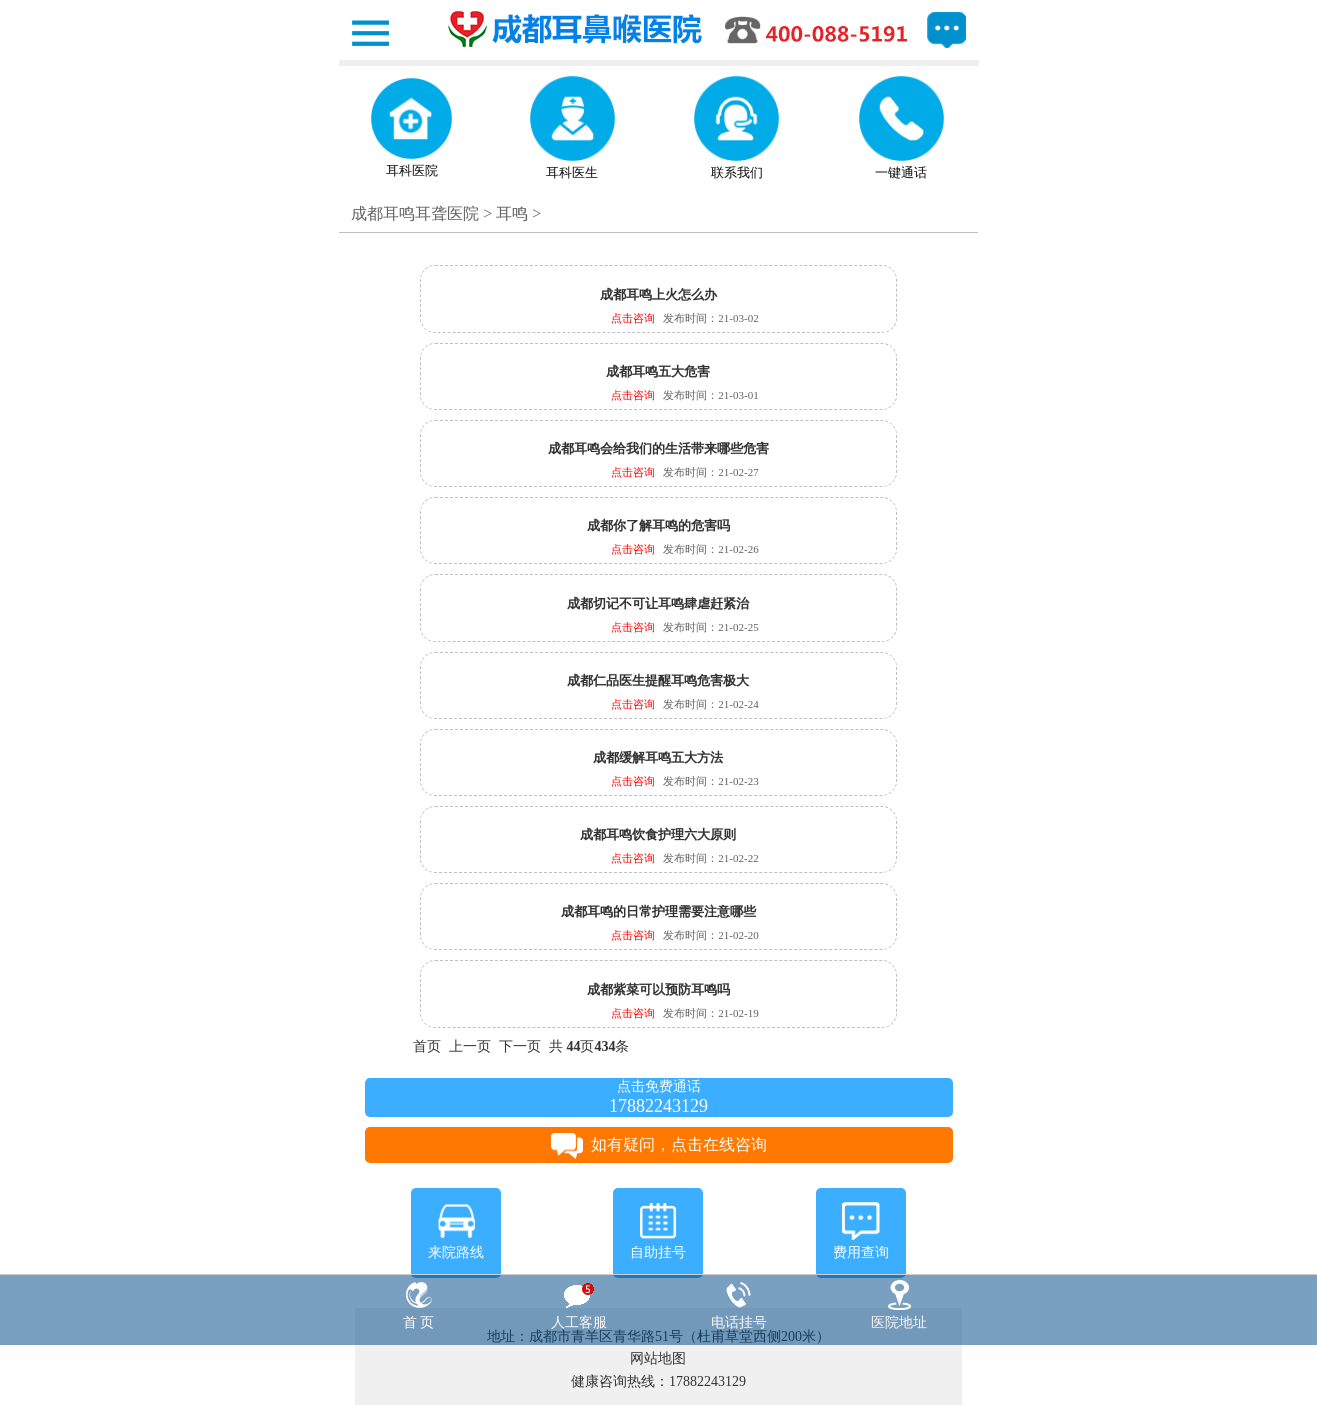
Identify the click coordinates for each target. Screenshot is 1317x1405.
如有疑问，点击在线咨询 (659, 1144)
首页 (427, 1046)
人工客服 (579, 1305)
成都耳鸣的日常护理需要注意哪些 (658, 911)
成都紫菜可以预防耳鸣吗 (658, 989)
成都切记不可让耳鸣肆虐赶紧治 (658, 603)
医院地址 (899, 1305)
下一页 (520, 1046)
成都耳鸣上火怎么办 (658, 294)
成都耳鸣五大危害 (658, 371)
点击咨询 (633, 318)
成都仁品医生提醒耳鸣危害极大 (658, 680)
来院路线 (456, 1231)
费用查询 (861, 1231)
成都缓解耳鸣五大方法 (658, 757)
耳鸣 (512, 213)
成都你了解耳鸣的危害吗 (658, 525)
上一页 (470, 1046)
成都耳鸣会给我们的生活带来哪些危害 (658, 448)
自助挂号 (658, 1231)
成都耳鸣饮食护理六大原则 (658, 834)
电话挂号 (739, 1305)
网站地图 (658, 1358)
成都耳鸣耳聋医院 (415, 213)
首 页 (419, 1305)
